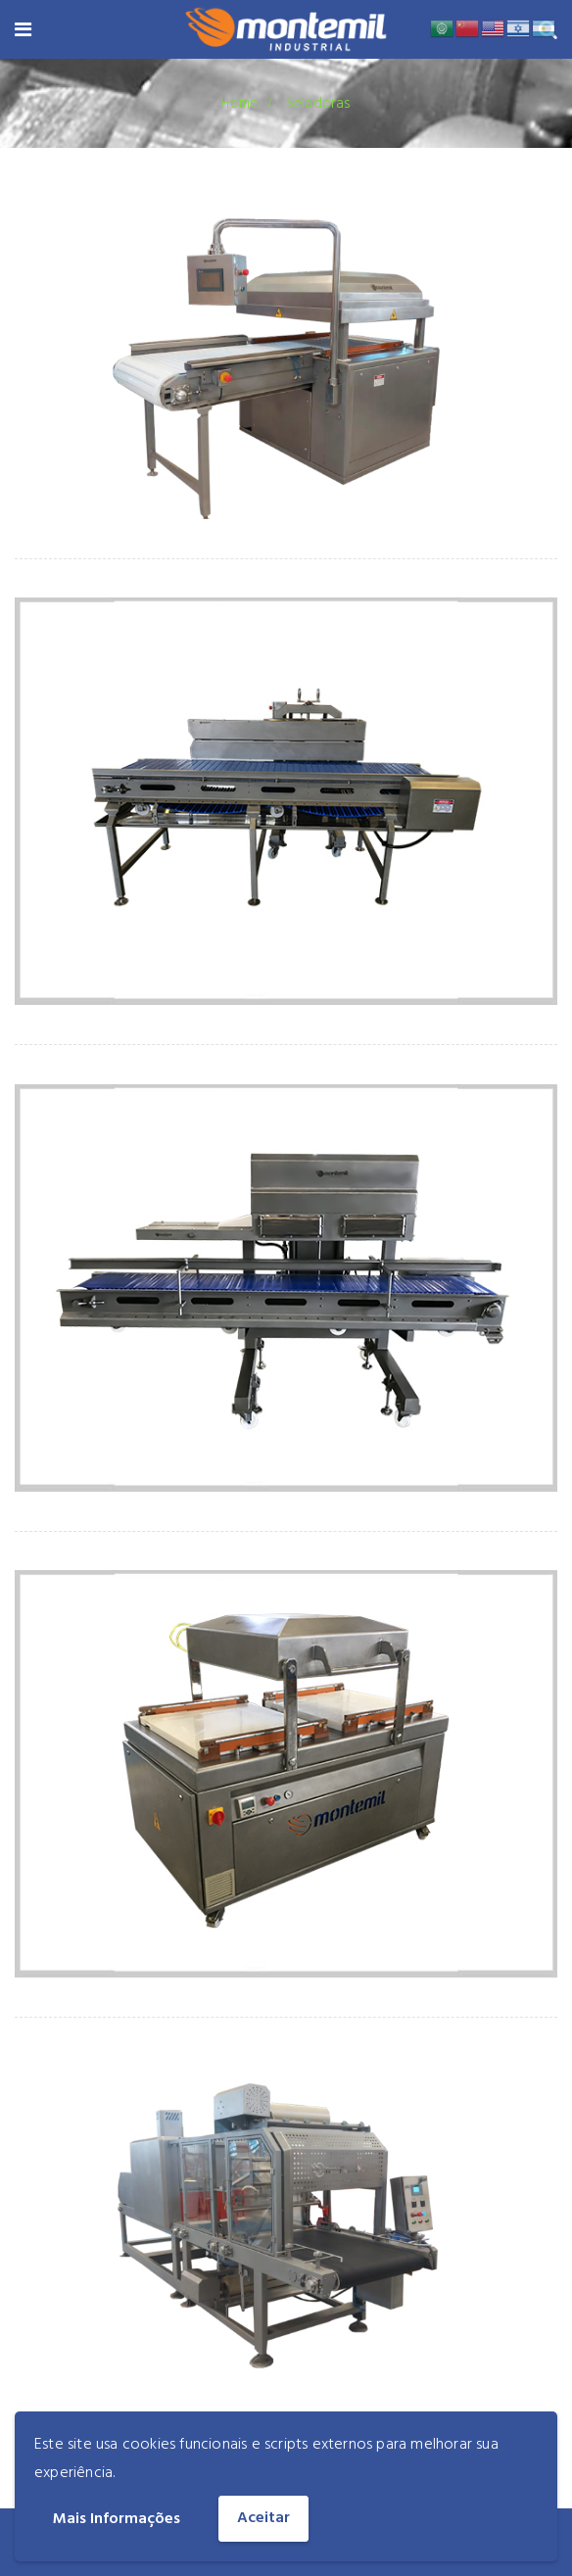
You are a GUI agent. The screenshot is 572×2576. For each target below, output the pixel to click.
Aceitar (263, 2518)
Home (239, 104)
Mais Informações (116, 2519)
